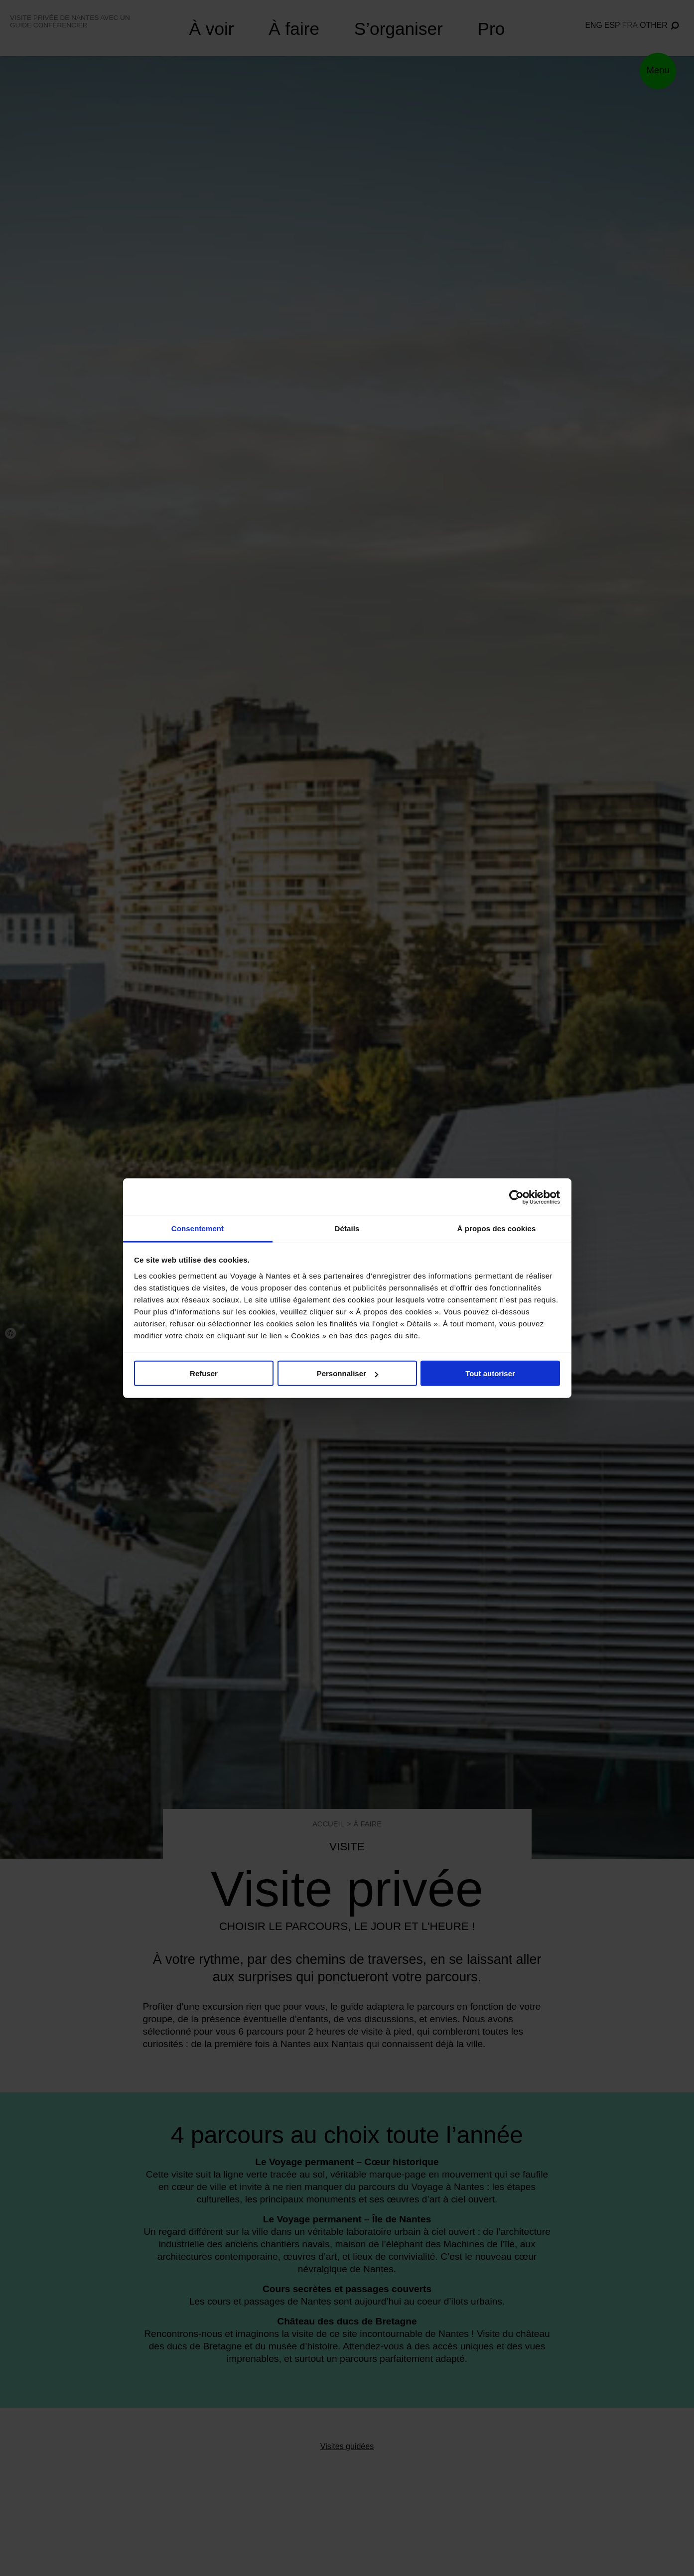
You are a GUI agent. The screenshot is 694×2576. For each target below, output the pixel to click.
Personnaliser (347, 1373)
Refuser (204, 1373)
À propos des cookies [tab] (496, 1228)
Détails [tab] (347, 1228)
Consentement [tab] (197, 1228)
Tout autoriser (490, 1373)
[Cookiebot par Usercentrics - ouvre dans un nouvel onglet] (516, 1196)
